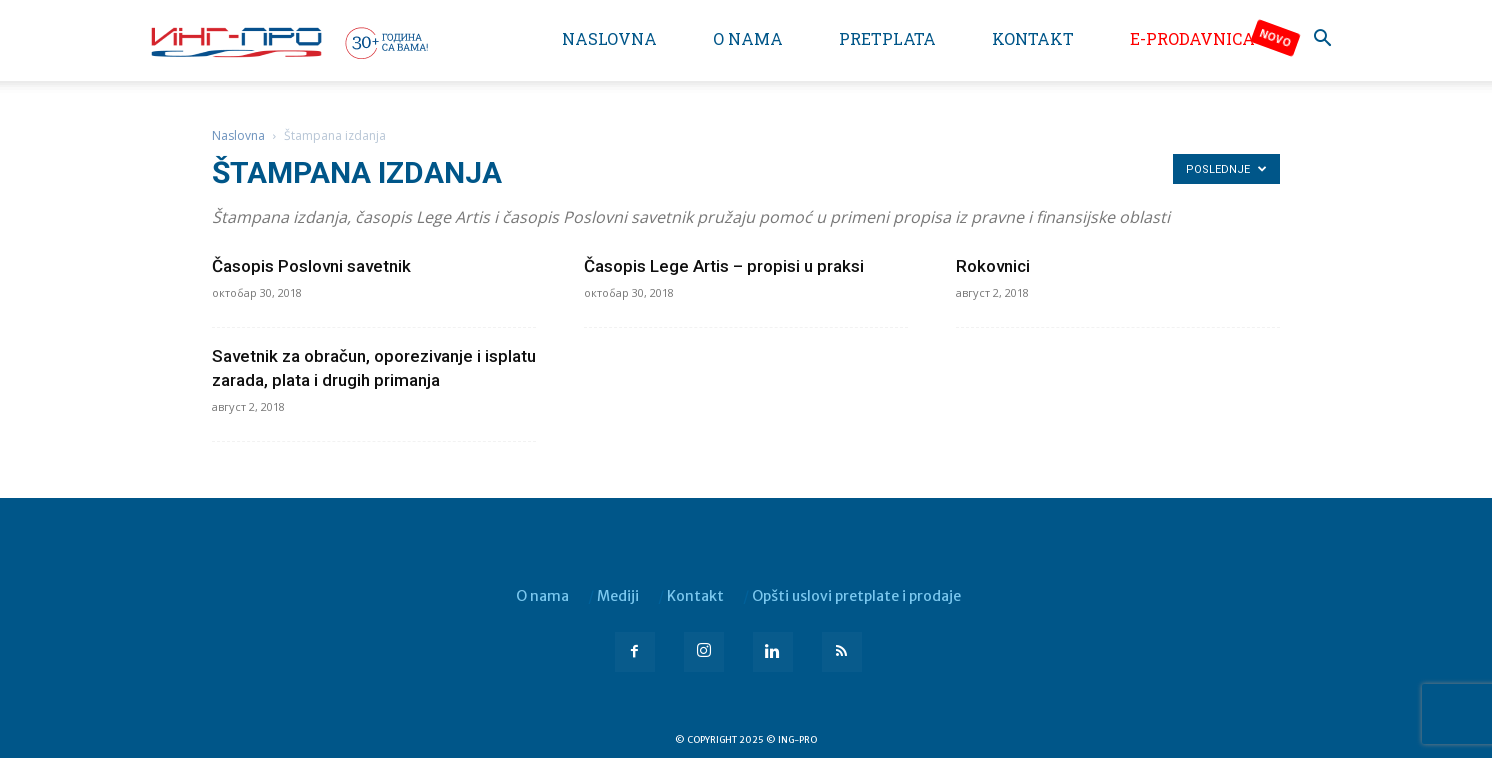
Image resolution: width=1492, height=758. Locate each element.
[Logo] (288, 42)
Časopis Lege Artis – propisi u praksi (724, 266)
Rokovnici (993, 266)
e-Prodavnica (1192, 38)
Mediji (618, 596)
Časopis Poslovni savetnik (311, 266)
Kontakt (1033, 38)
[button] (1322, 40)
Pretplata (887, 38)
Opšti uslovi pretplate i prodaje (856, 596)
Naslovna (609, 38)
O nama (748, 38)
